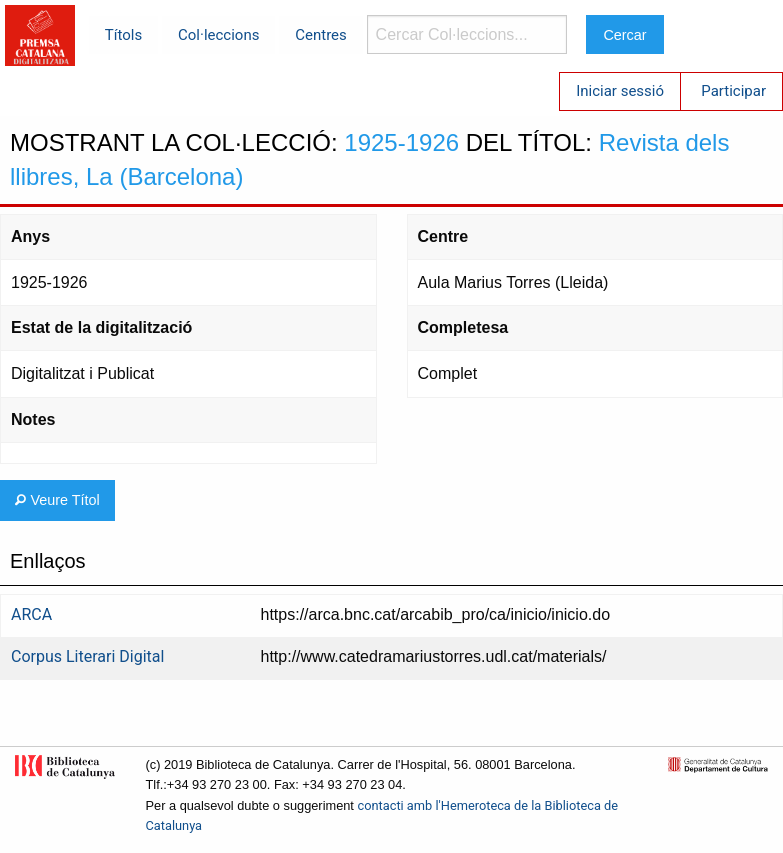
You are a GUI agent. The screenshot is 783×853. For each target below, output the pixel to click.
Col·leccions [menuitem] (218, 35)
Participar (733, 91)
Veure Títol (57, 500)
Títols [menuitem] (123, 35)
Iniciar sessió (620, 91)
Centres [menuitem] (321, 35)
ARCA (31, 614)
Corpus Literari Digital (87, 656)
